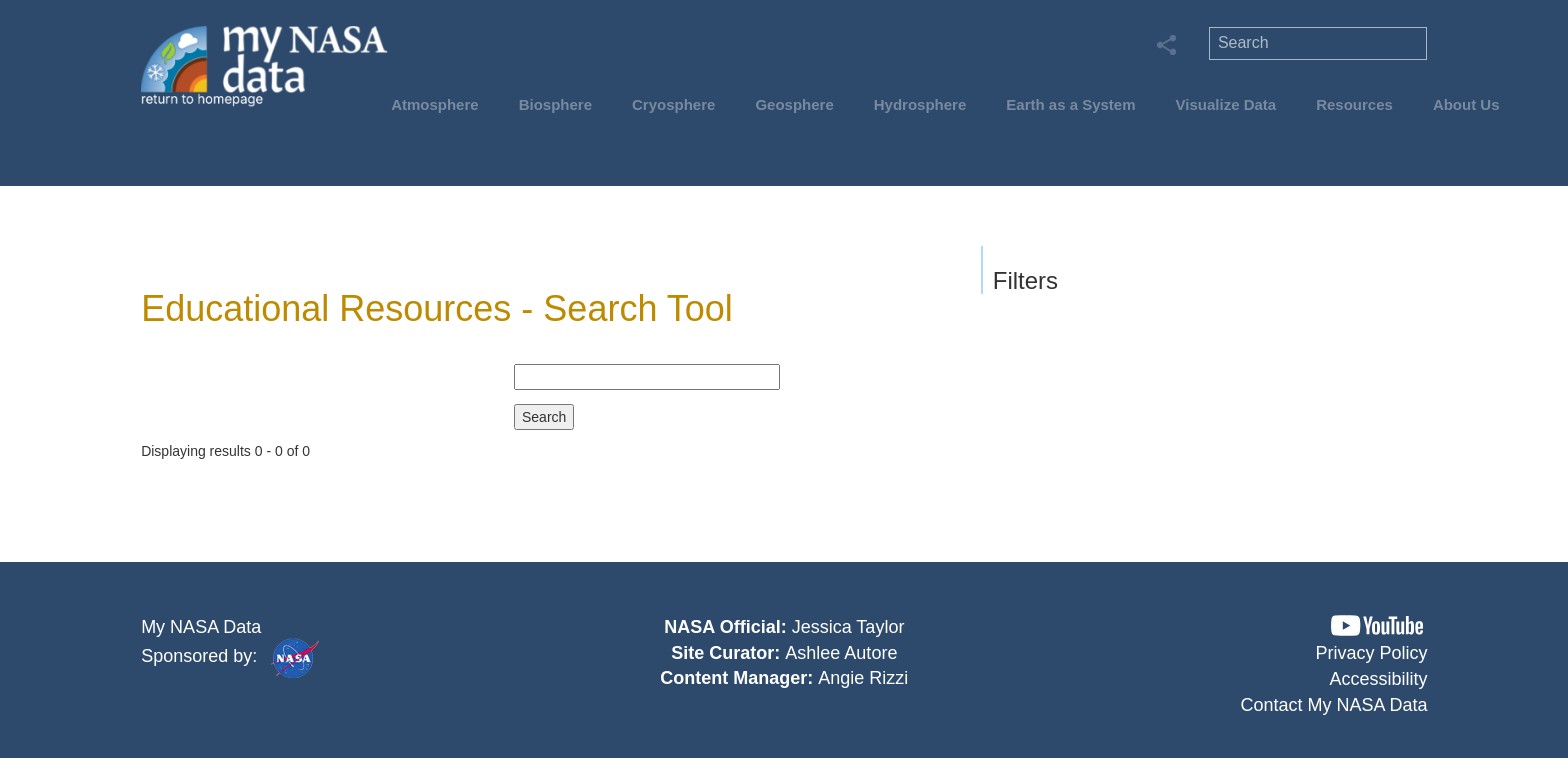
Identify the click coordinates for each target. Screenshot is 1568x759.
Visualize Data (1226, 104)
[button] (1377, 625)
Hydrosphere (920, 104)
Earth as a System (1070, 104)
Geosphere (794, 104)
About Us (1466, 104)
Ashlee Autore (841, 653)
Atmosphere (435, 104)
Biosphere (555, 104)
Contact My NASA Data (1334, 705)
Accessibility (1379, 679)
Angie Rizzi (863, 678)
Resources (1354, 104)
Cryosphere (673, 104)
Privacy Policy (1372, 653)
